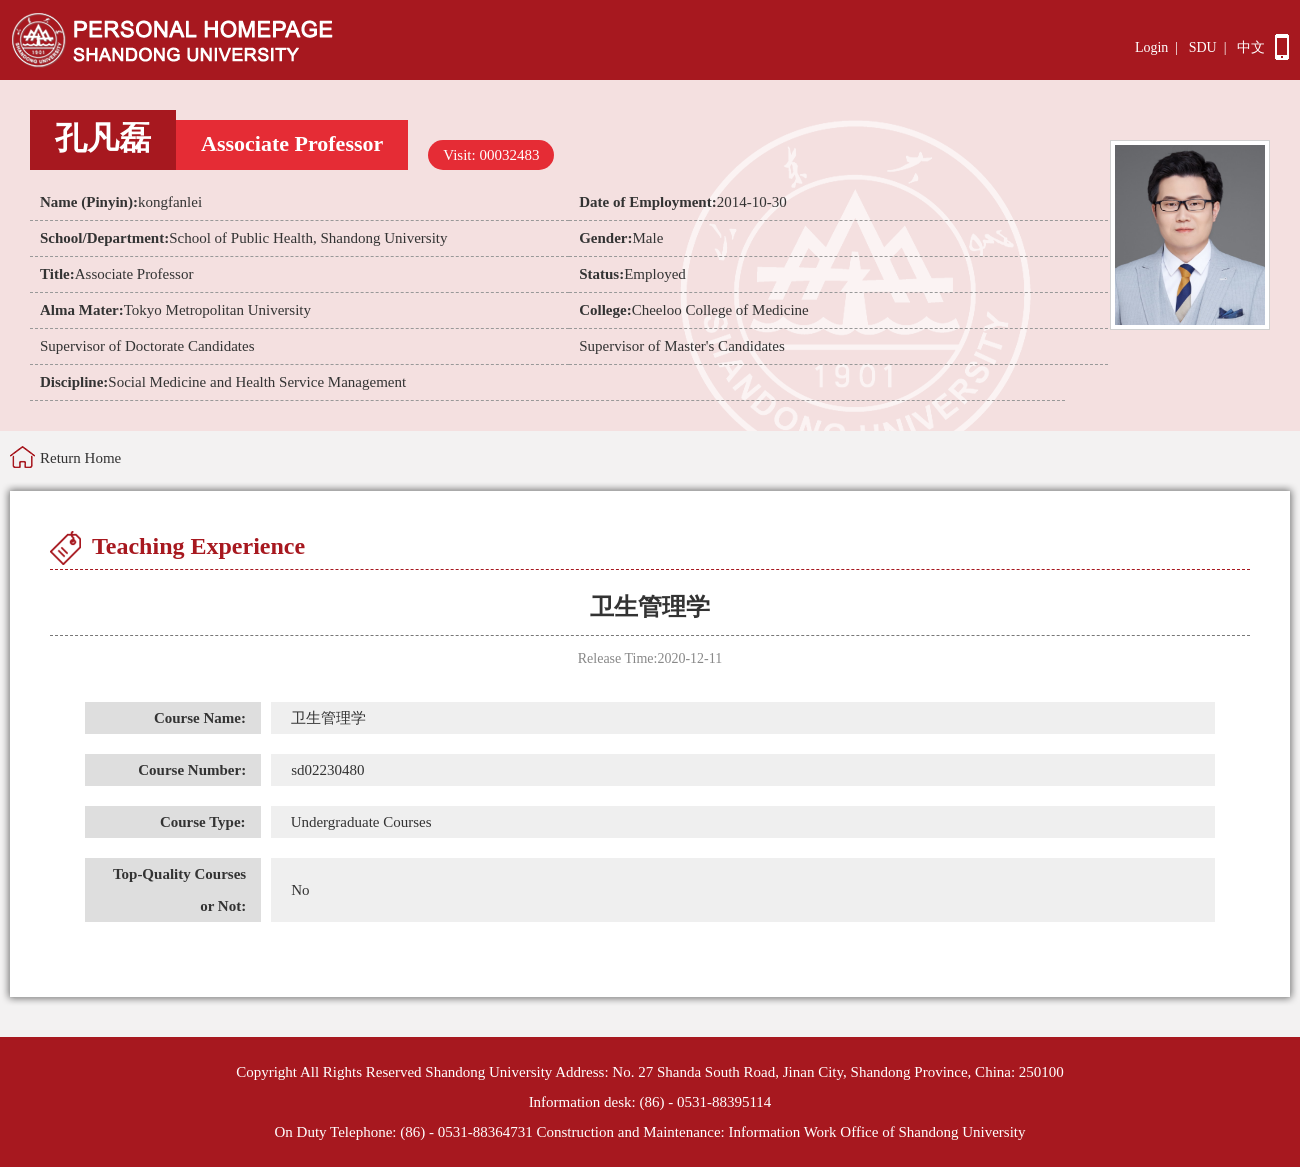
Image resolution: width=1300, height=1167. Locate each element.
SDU (1203, 47)
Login (1151, 47)
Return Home (80, 458)
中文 (1251, 47)
